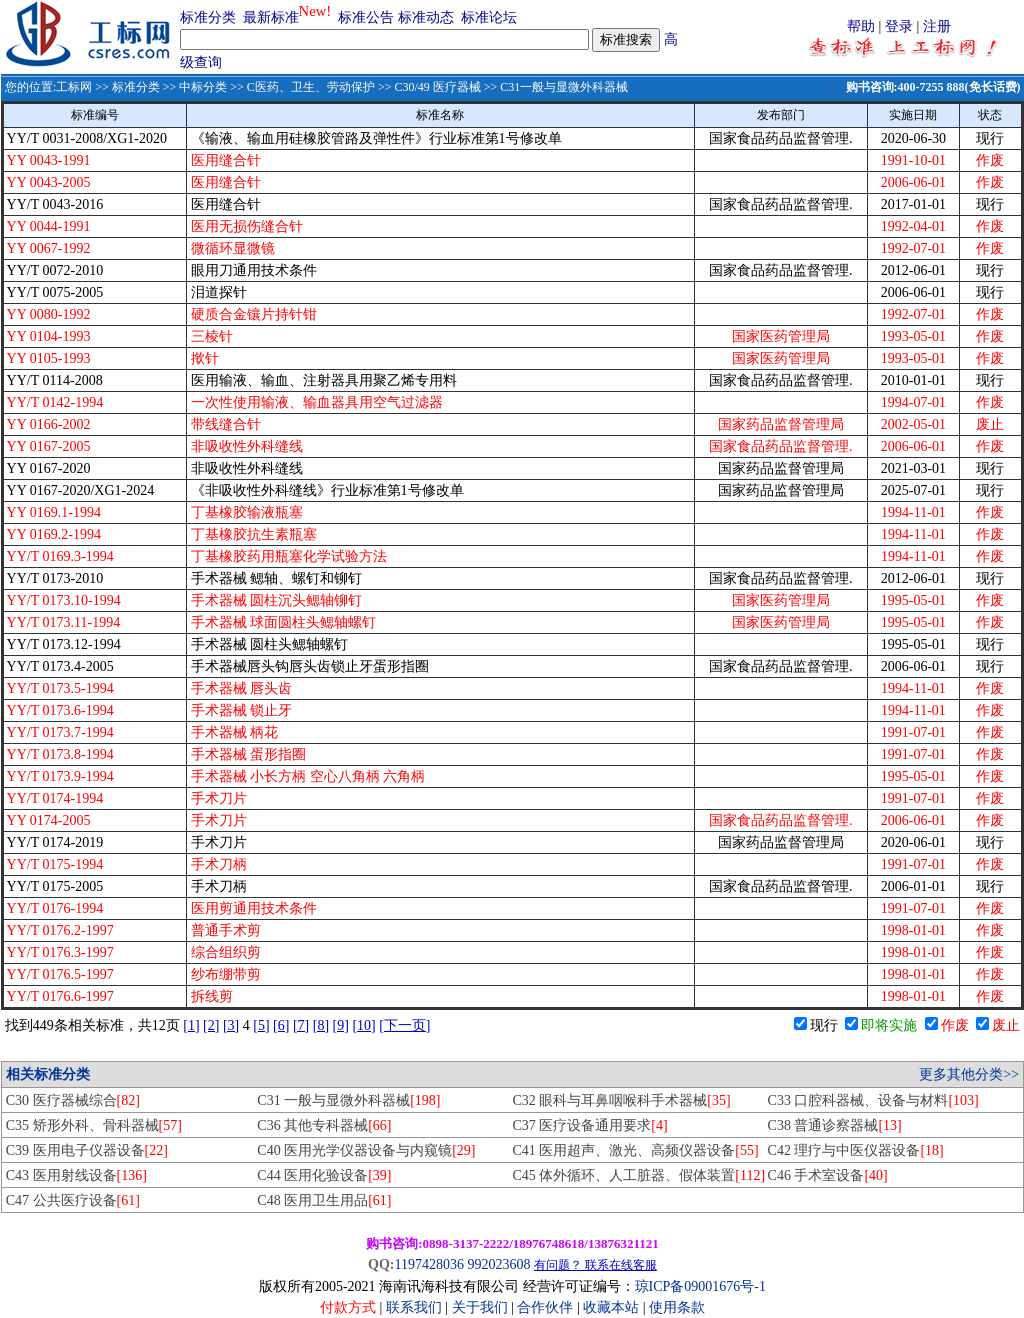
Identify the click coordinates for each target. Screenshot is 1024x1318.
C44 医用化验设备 (324, 1175)
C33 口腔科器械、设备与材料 (873, 1100)
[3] (231, 1025)
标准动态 (426, 17)
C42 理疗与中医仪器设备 (856, 1150)
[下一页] (404, 1025)
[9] (341, 1025)
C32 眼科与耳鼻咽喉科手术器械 (621, 1100)
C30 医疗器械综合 (73, 1100)
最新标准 (271, 17)
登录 (899, 26)
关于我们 (482, 1307)
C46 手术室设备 (828, 1175)
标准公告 (366, 17)
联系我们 (414, 1307)
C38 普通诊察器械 (835, 1125)
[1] (191, 1025)
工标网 (74, 87)
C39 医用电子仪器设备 (87, 1150)
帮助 (861, 26)
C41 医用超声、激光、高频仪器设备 (635, 1150)
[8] (321, 1025)
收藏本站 (611, 1307)
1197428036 (428, 1264)
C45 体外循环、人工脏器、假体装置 (638, 1175)
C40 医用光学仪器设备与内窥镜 (366, 1150)
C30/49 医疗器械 (437, 87)
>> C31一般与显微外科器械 (555, 87)
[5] (261, 1025)
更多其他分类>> (969, 1074)
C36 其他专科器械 (324, 1125)
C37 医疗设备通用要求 (589, 1125)
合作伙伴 (545, 1307)
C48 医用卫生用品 (324, 1200)
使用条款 (677, 1307)
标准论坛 (489, 17)
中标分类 (203, 87)
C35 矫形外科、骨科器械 (94, 1125)
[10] (363, 1025)
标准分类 (208, 17)
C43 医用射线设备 (76, 1175)
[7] (301, 1025)
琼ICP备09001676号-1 (700, 1286)
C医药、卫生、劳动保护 (311, 87)
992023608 (498, 1264)
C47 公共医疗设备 (73, 1200)
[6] (281, 1025)
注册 (937, 26)
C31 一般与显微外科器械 (348, 1100)
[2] (211, 1025)
